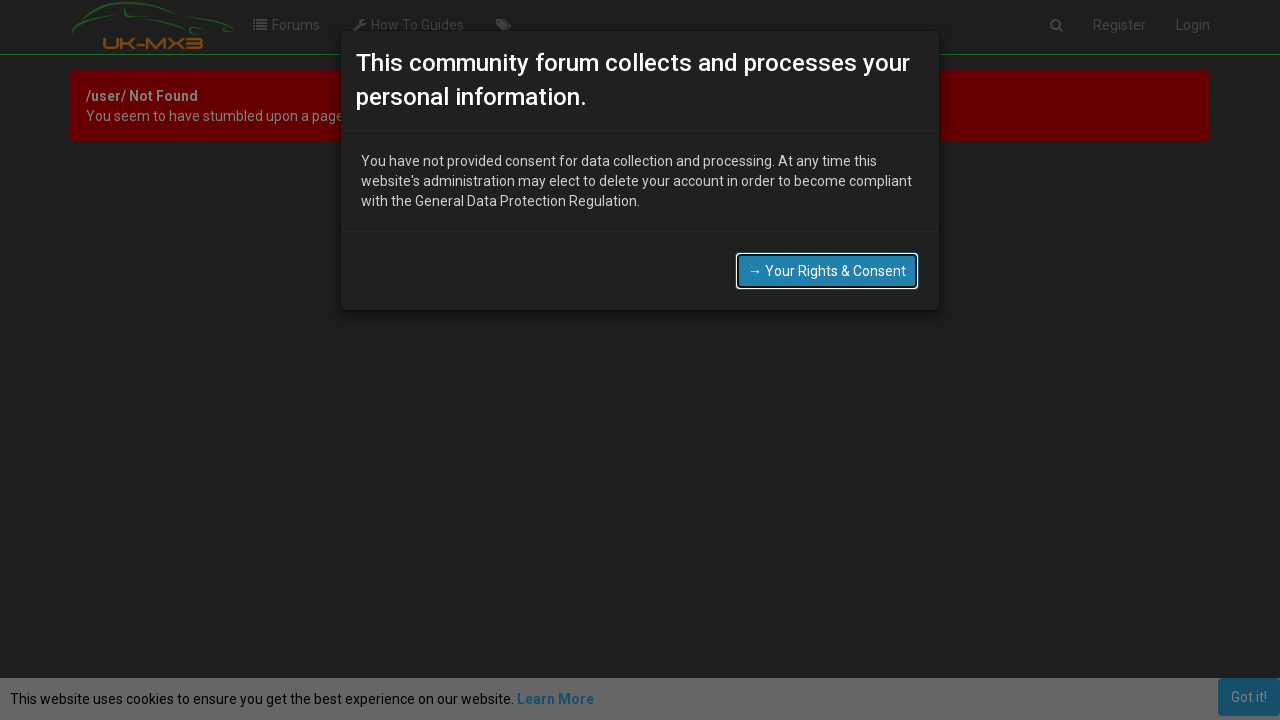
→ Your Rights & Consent (827, 271)
